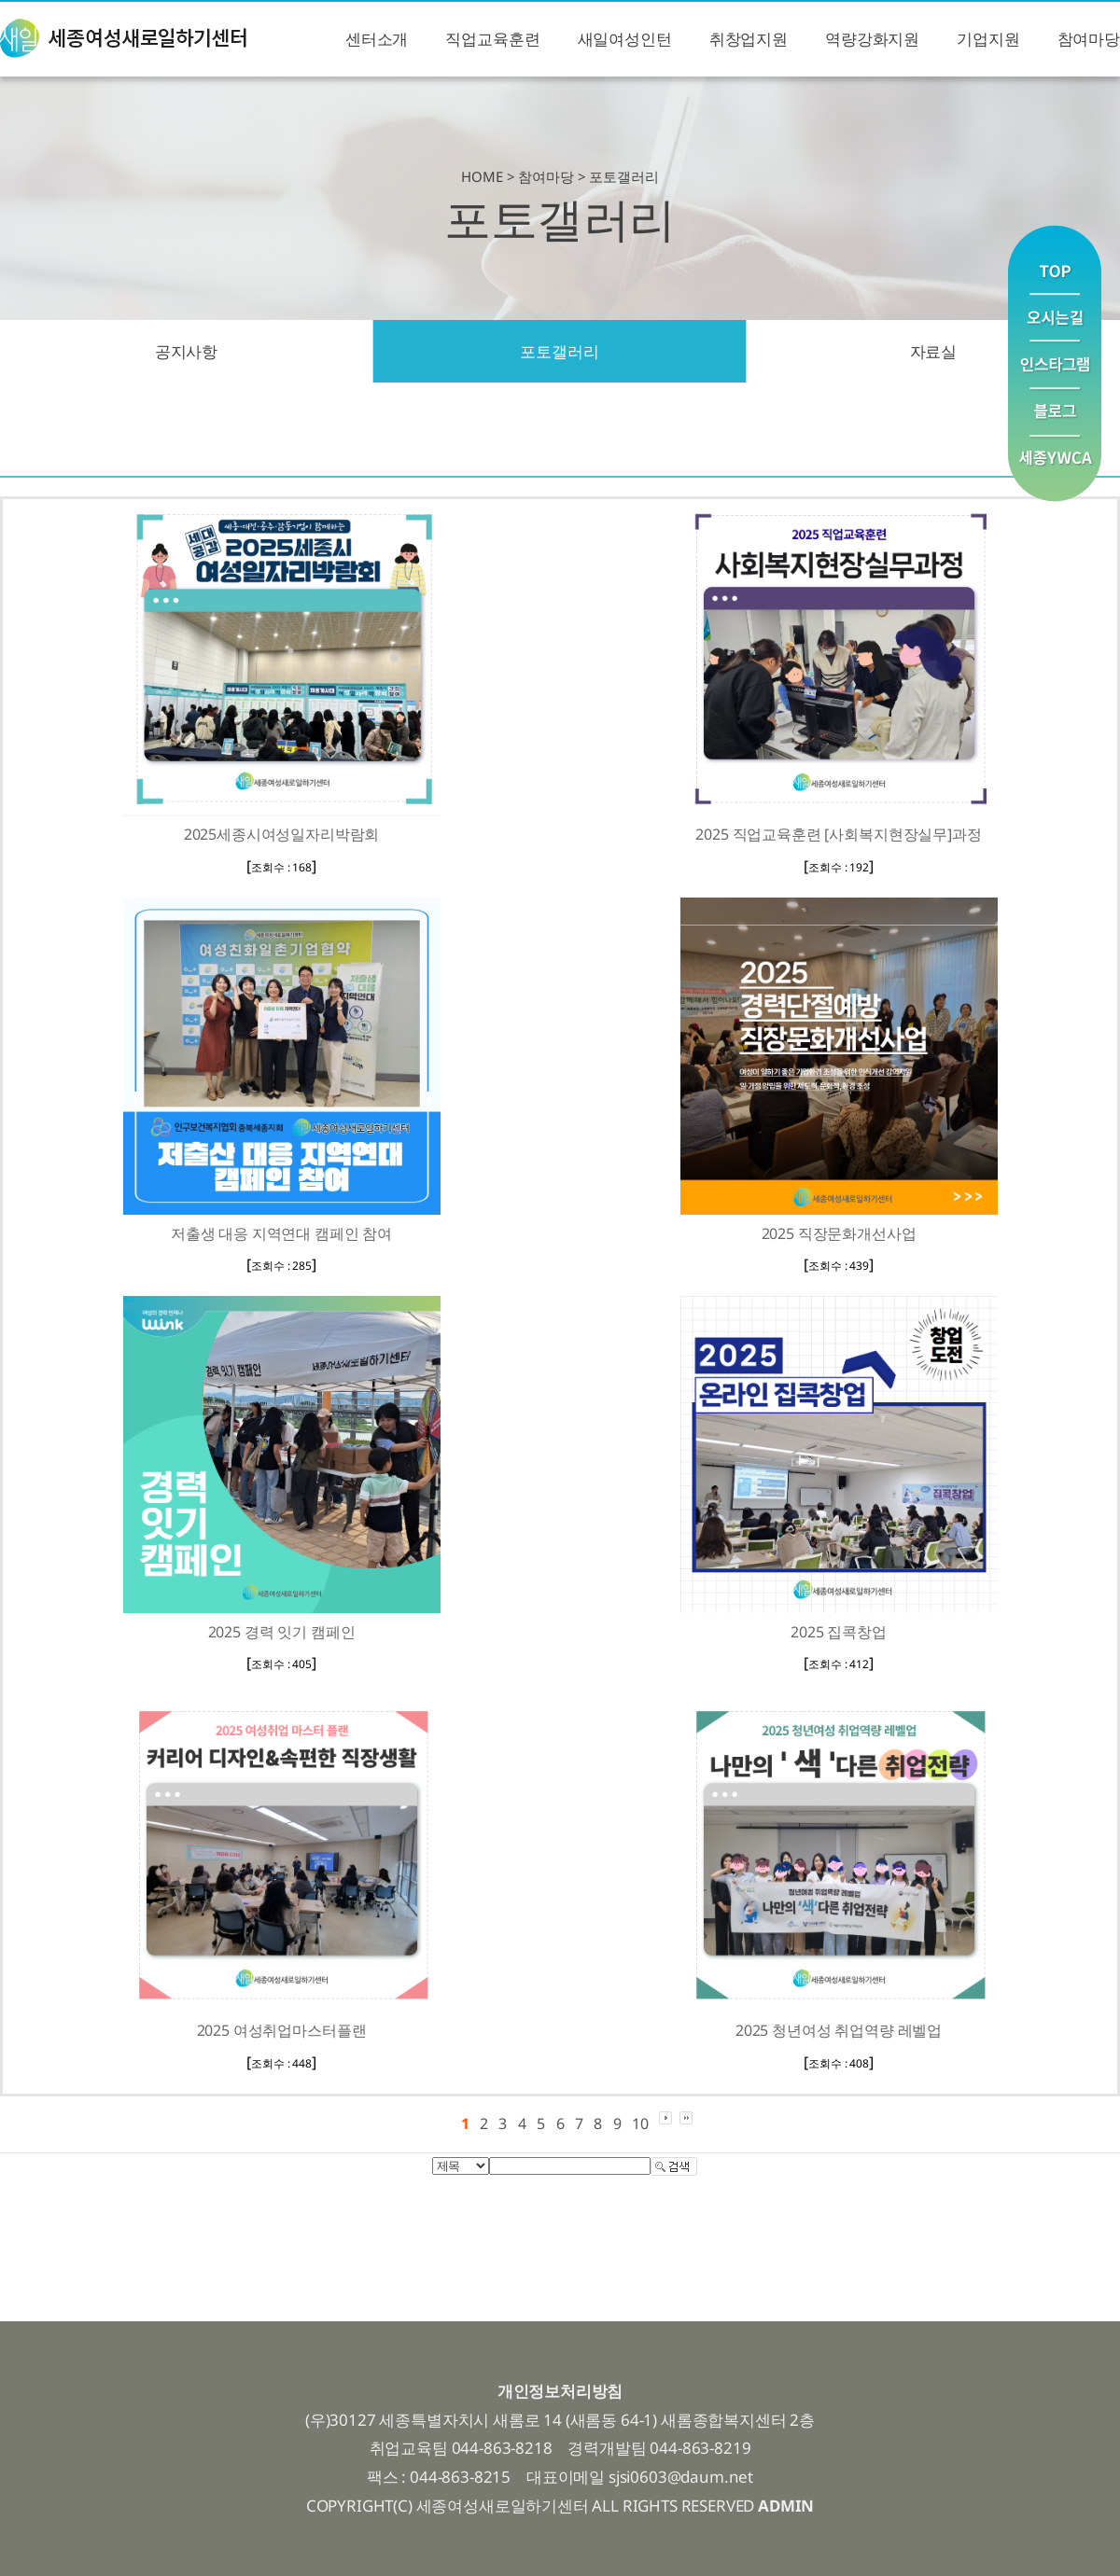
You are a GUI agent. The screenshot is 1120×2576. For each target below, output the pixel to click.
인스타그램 (1054, 365)
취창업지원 (748, 38)
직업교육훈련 (492, 38)
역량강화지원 (872, 38)
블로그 (1054, 413)
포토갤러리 (559, 351)
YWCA (1054, 469)
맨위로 (1054, 259)
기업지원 (988, 38)
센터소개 (376, 38)
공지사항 (186, 351)
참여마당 (1088, 38)
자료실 (934, 351)
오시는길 (1054, 317)
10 (640, 2123)
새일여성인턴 (625, 38)
